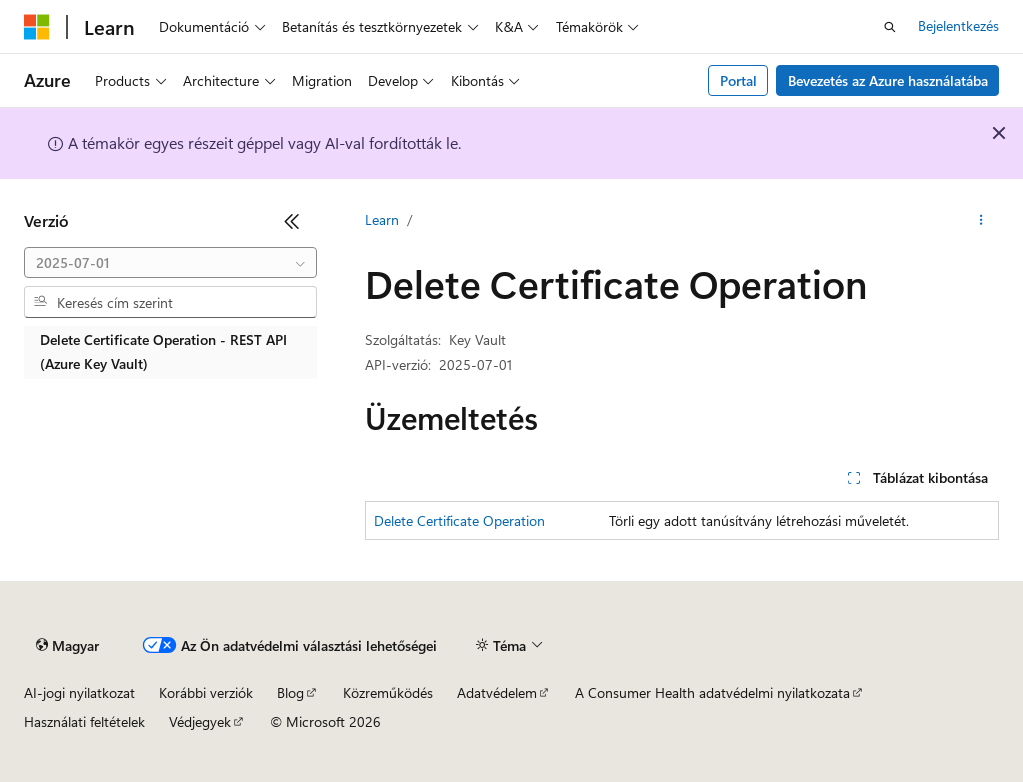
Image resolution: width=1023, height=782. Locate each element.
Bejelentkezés (958, 25)
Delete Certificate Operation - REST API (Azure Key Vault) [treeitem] (163, 352)
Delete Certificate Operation (459, 520)
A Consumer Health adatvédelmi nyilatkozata (712, 692)
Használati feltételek (84, 721)
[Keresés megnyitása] (890, 27)
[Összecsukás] (292, 221)
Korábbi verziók (206, 692)
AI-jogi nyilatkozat (79, 692)
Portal (738, 80)
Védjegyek (200, 721)
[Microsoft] (37, 27)
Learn (382, 219)
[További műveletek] (981, 221)
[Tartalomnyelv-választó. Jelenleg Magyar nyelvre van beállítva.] (67, 646)
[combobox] (170, 263)
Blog (290, 692)
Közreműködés (388, 692)
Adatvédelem (497, 692)
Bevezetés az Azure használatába (888, 80)
